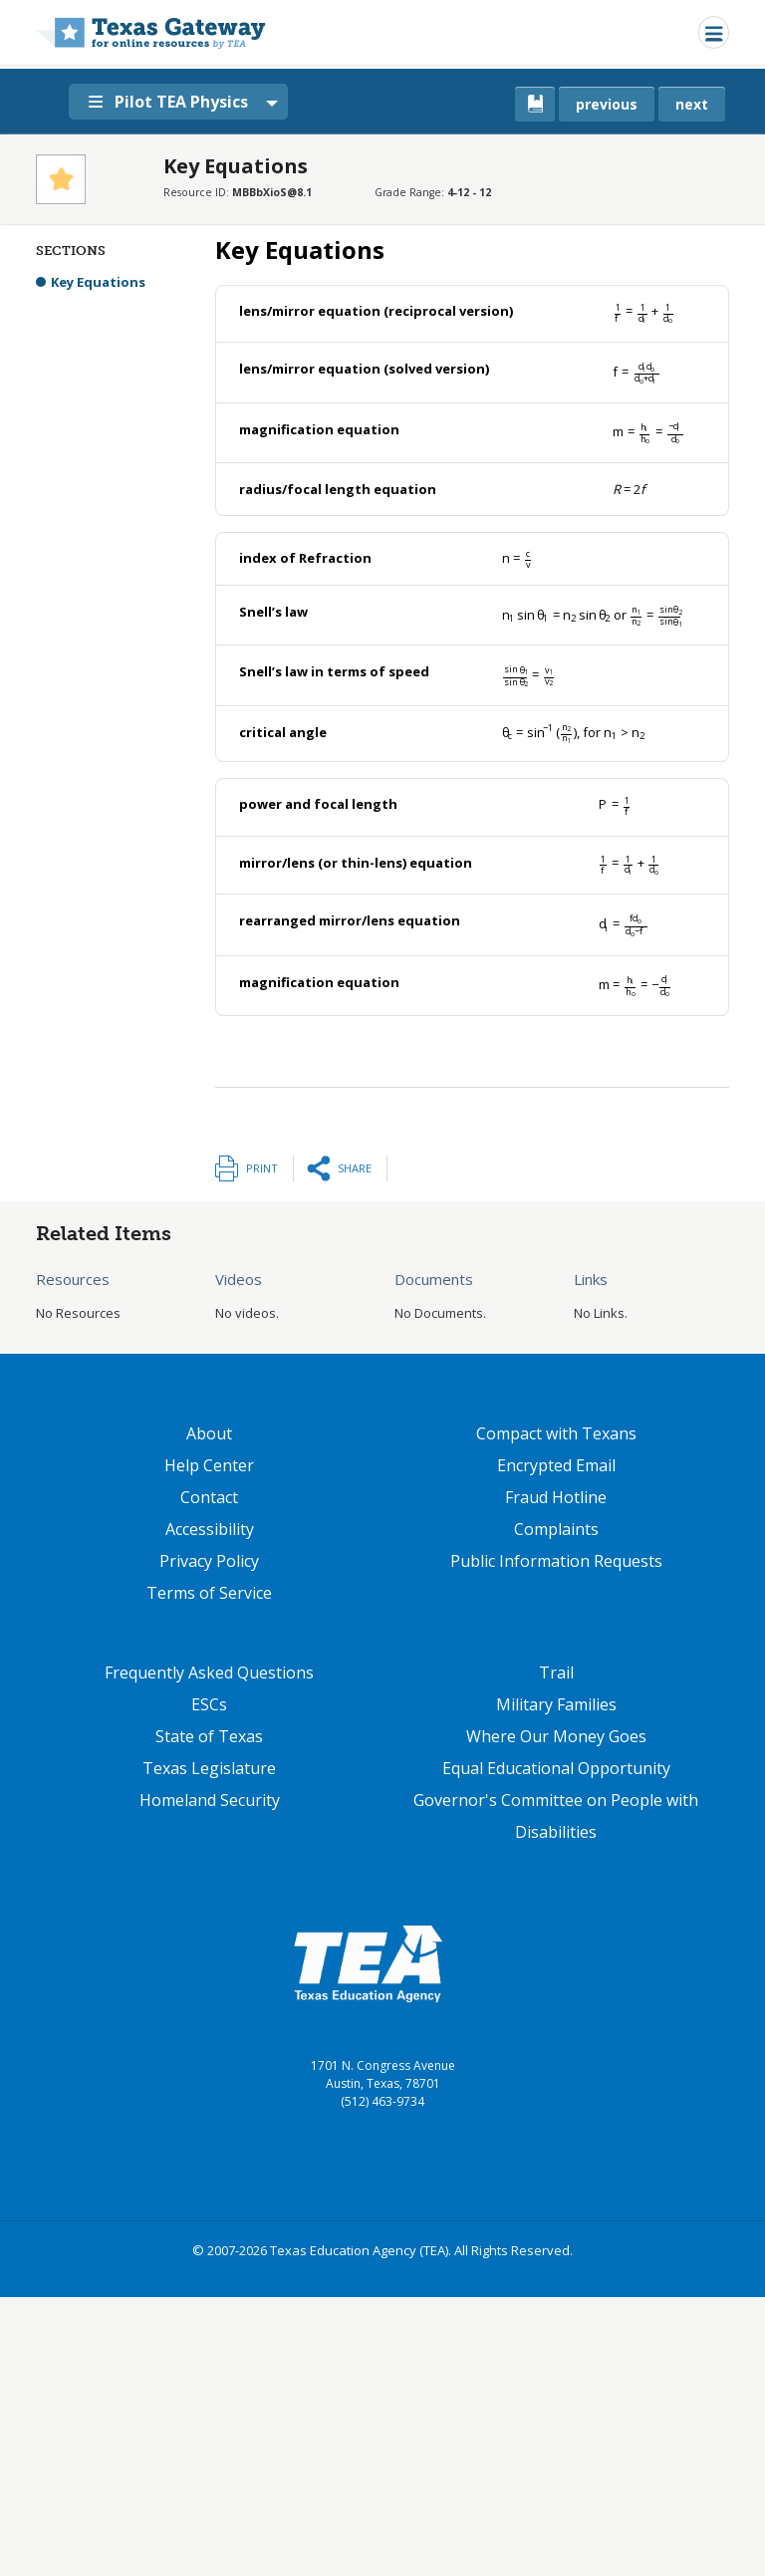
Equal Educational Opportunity (556, 1768)
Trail (556, 1672)
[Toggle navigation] (713, 32)
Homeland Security (209, 1800)
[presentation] (643, 311)
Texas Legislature (209, 1768)
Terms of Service (209, 1593)
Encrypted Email (556, 1465)
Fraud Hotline (556, 1497)
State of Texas (209, 1736)
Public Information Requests (556, 1561)
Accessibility (209, 1529)
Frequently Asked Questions (209, 1672)
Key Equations (98, 282)
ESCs (209, 1704)
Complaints (556, 1529)
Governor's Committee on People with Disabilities (555, 1816)
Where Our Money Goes (556, 1736)
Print (262, 1167)
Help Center (209, 1465)
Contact (209, 1497)
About (209, 1433)
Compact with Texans (556, 1433)
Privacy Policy (209, 1561)
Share (355, 1167)
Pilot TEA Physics (168, 102)
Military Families (556, 1704)
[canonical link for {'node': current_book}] (535, 104)
